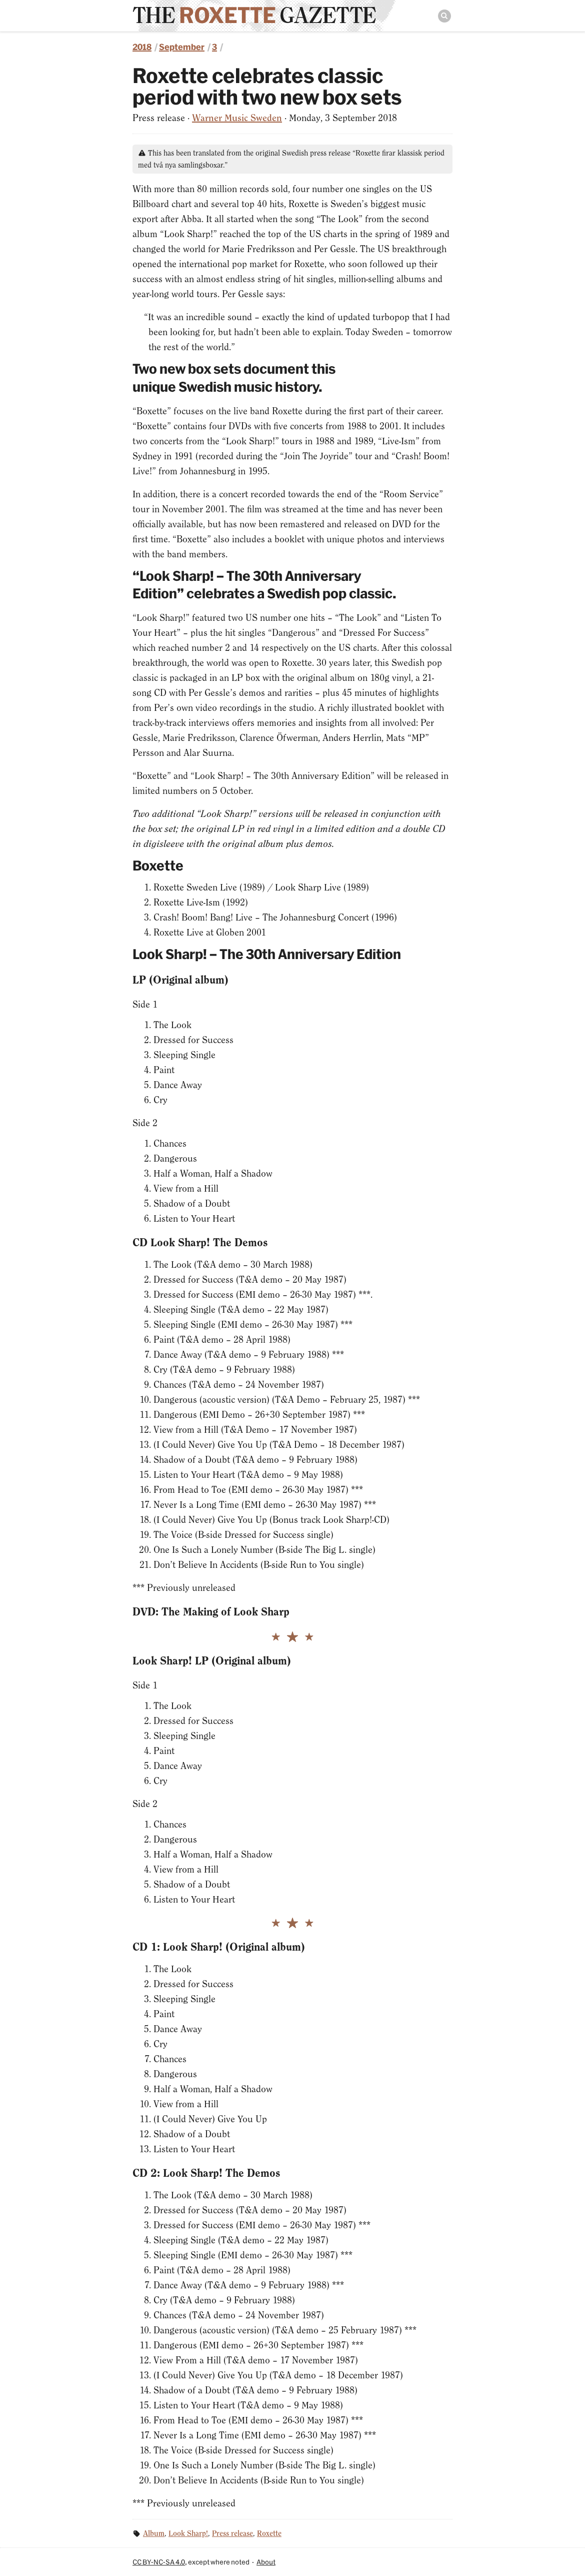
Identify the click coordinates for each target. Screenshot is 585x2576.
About (266, 2562)
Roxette (269, 2533)
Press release (232, 2533)
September (181, 47)
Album (153, 2533)
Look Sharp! (188, 2533)
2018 (142, 47)
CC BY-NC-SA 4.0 (158, 2562)
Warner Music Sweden (237, 118)
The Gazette (254, 15)
